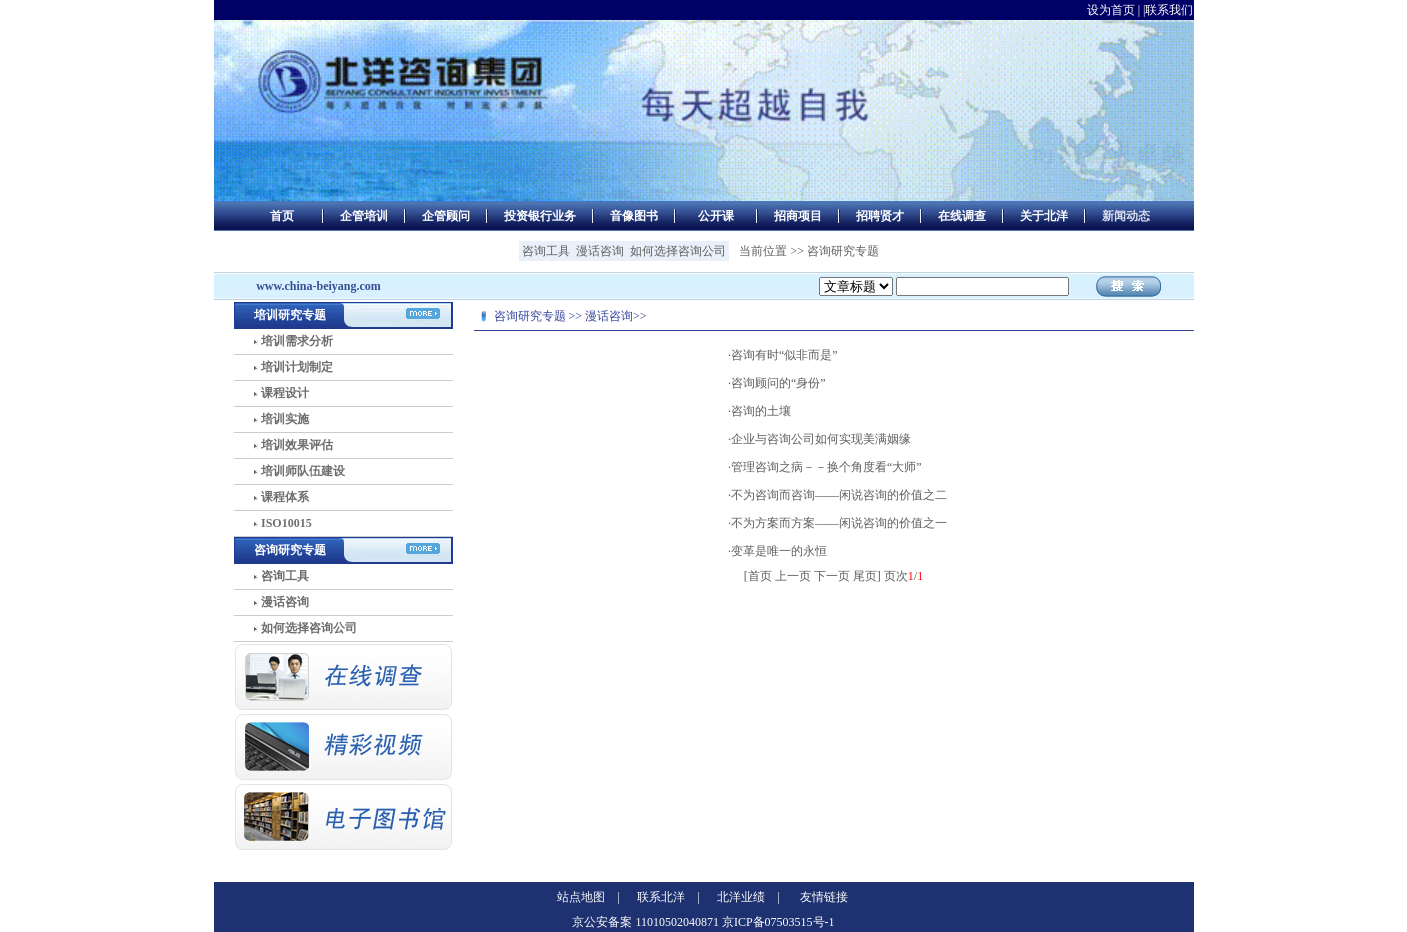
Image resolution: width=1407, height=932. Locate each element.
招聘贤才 (880, 216)
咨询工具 (546, 251)
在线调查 (962, 216)
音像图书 (634, 216)
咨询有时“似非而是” (784, 355)
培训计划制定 (297, 367)
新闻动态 (1126, 216)
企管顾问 (446, 216)
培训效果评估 (297, 445)
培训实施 (285, 419)
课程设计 (285, 393)
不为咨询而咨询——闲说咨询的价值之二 (839, 495)
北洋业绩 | (748, 897)
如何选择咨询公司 (678, 251)
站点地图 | (588, 897)
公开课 (716, 216)
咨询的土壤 (761, 411)
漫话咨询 (600, 251)
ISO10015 (286, 523)
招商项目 (798, 216)
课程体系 (285, 497)
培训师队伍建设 (303, 471)
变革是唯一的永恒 (779, 551)
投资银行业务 (540, 216)
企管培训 (364, 216)
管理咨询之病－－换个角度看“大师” (826, 467)
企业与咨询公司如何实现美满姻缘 (821, 439)
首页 (282, 216)
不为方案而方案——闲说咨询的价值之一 (839, 523)
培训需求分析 (297, 341)
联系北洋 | (668, 897)
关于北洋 (1044, 216)
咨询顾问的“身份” (778, 383)
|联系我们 (1168, 10)
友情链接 (824, 897)
